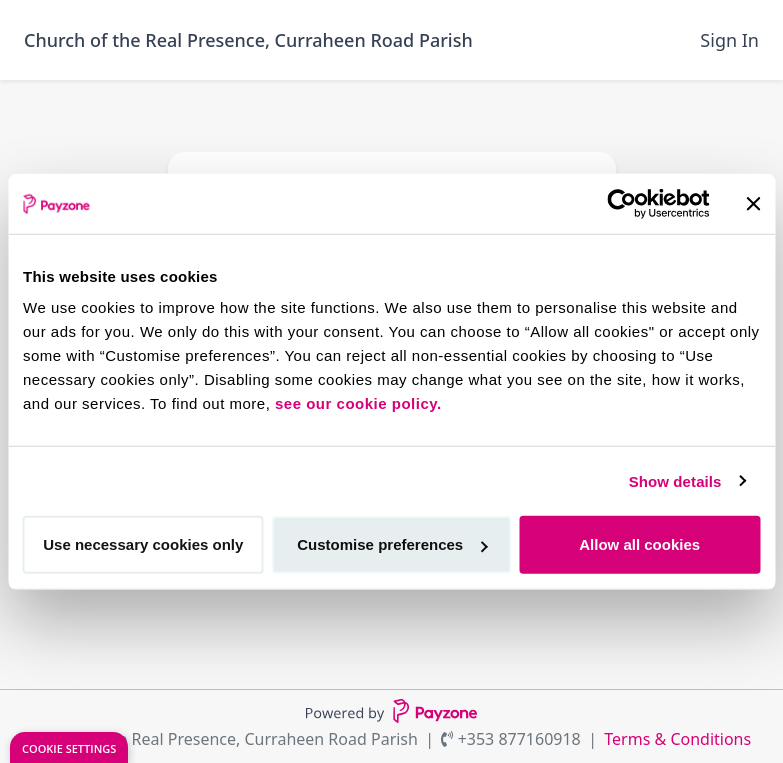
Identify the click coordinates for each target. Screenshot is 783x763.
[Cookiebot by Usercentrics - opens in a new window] (621, 203)
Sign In (729, 40)
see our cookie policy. (358, 403)
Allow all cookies (639, 544)
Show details (675, 480)
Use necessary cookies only (143, 544)
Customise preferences (392, 544)
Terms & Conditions (677, 739)
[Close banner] (753, 203)
